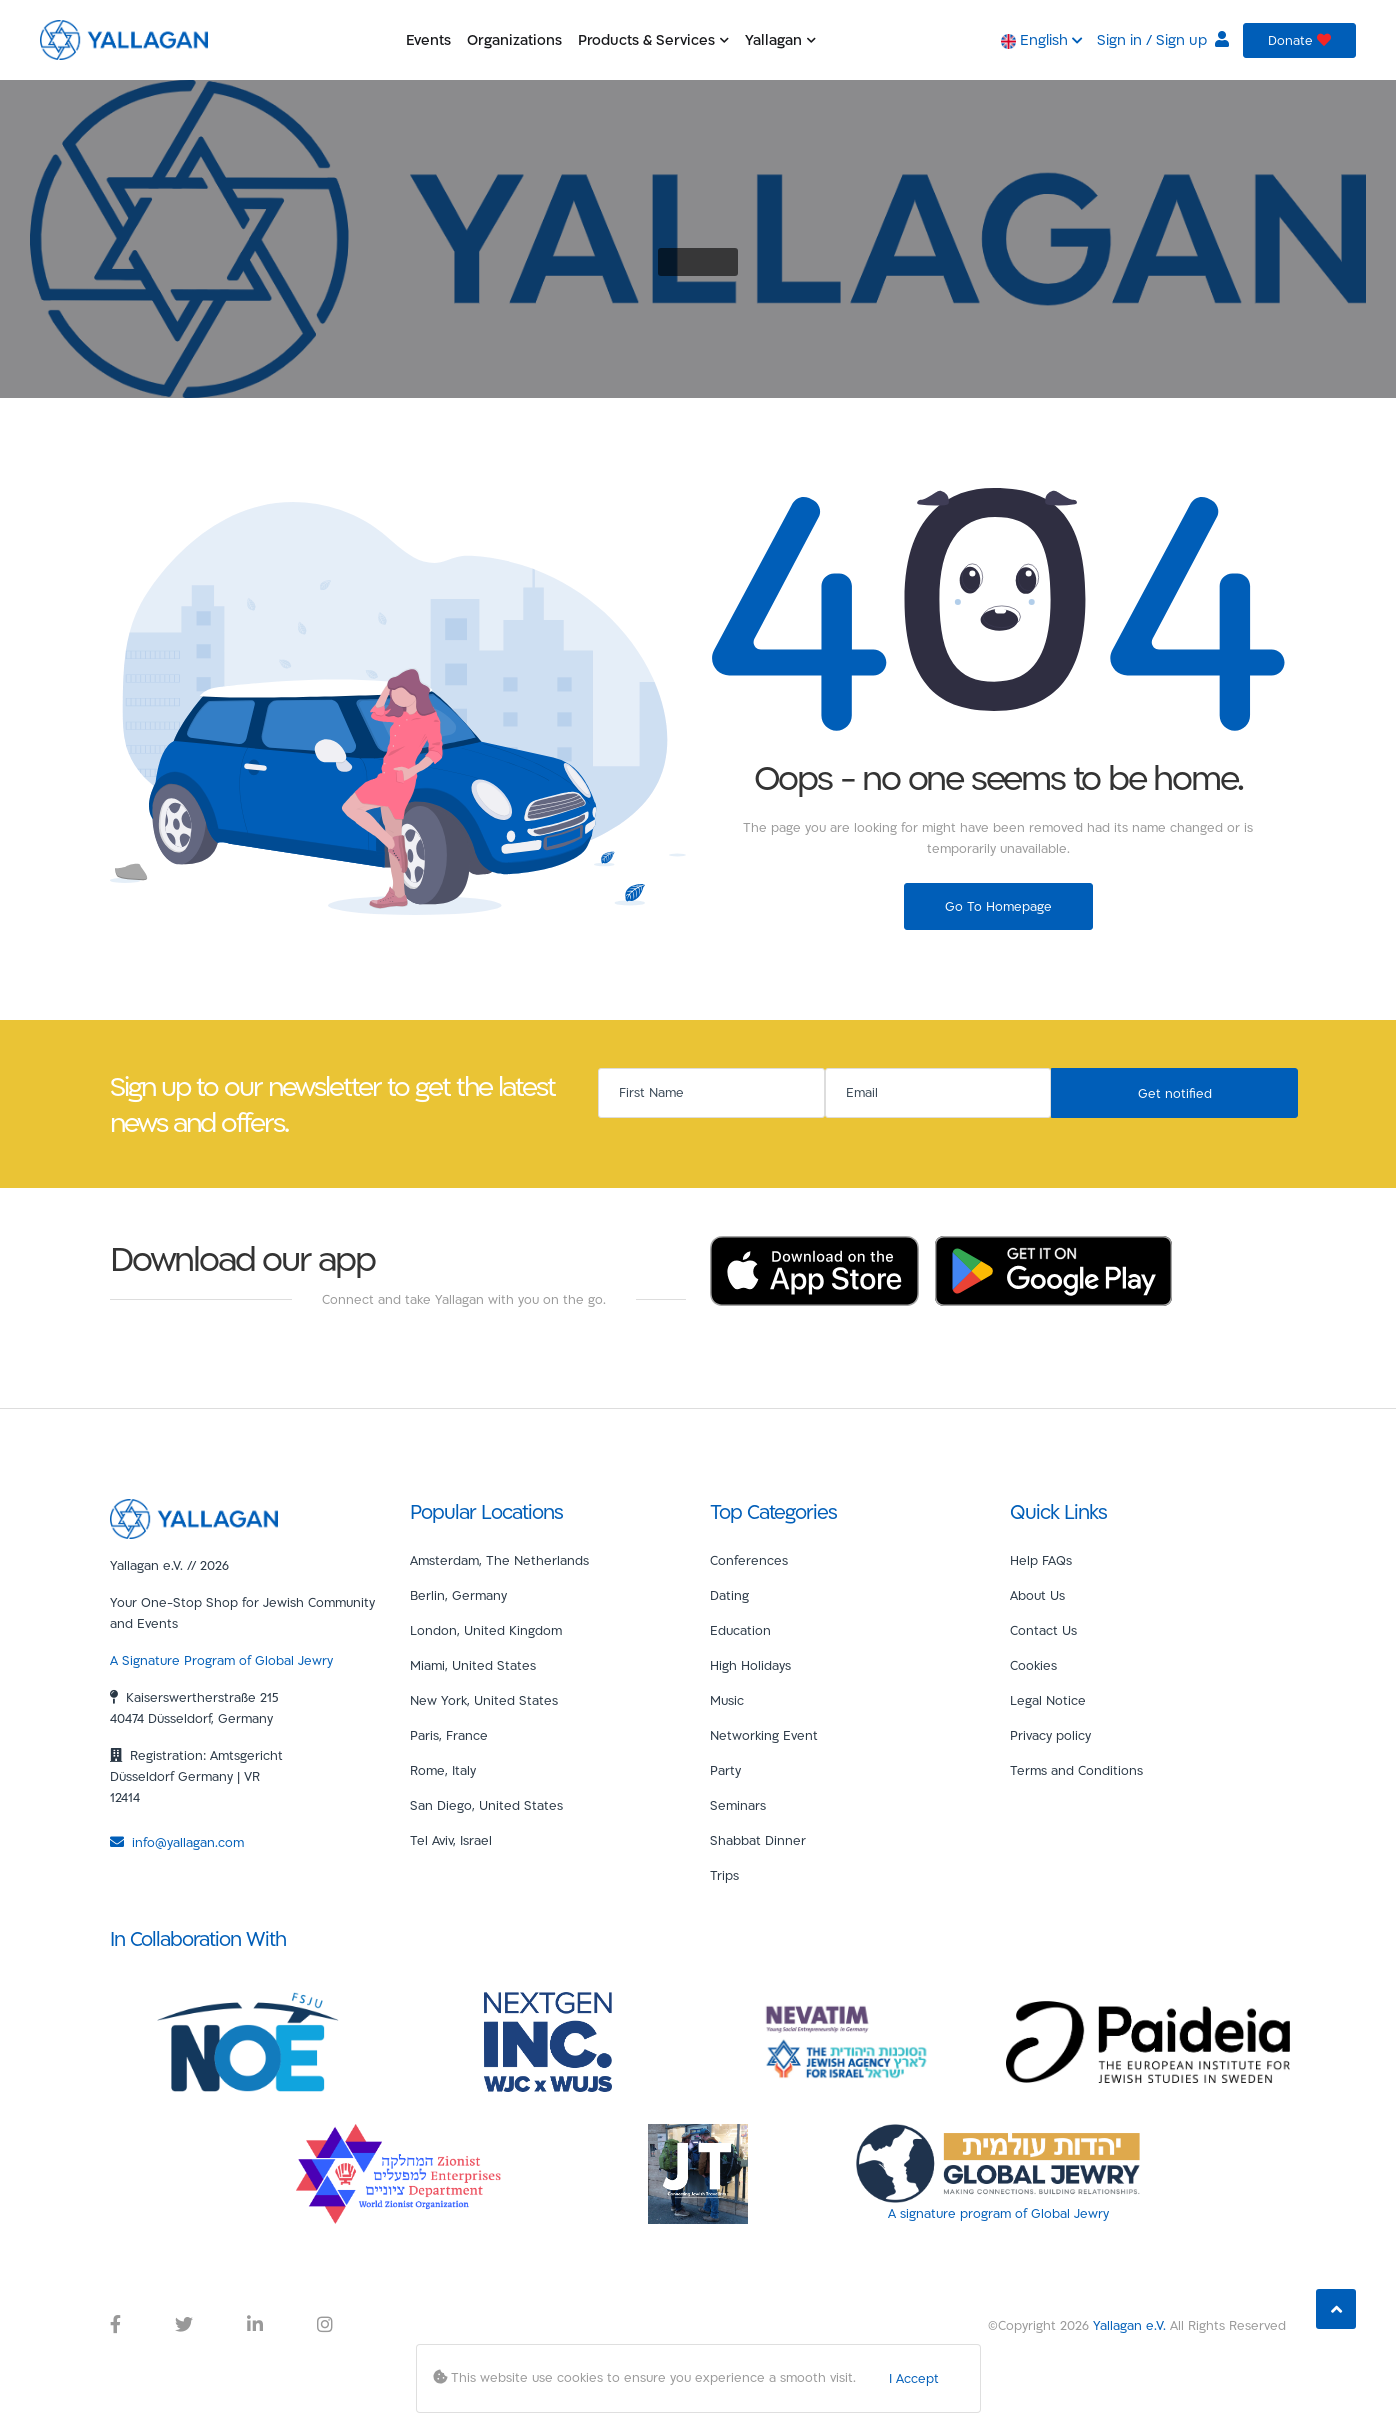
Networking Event (764, 1735)
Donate (1299, 40)
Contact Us (1043, 1630)
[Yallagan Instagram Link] (325, 2325)
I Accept (914, 2378)
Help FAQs (1041, 1560)
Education (740, 1630)
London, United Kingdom (486, 1630)
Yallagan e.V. (1129, 2325)
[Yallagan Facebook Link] (115, 2325)
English (1042, 39)
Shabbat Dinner (758, 1840)
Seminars (738, 1805)
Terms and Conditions (1076, 1770)
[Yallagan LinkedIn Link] (255, 2325)
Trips (724, 1875)
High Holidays (750, 1665)
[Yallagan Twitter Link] (184, 2325)
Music (727, 1700)
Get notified (1175, 1093)
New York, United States (484, 1700)
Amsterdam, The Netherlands (499, 1560)
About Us (1037, 1595)
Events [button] (428, 39)
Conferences (749, 1560)
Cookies (1033, 1665)
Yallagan (780, 39)
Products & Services (653, 39)
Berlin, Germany (458, 1595)
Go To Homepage (998, 906)
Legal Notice (1048, 1700)
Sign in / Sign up (1163, 39)
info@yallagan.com (177, 1842)
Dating (729, 1595)
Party (725, 1770)
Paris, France (449, 1735)
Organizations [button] (514, 39)
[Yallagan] (194, 1517)
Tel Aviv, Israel (451, 1840)
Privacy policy (1050, 1735)
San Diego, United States (486, 1805)
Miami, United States (473, 1665)
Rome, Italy (443, 1770)
